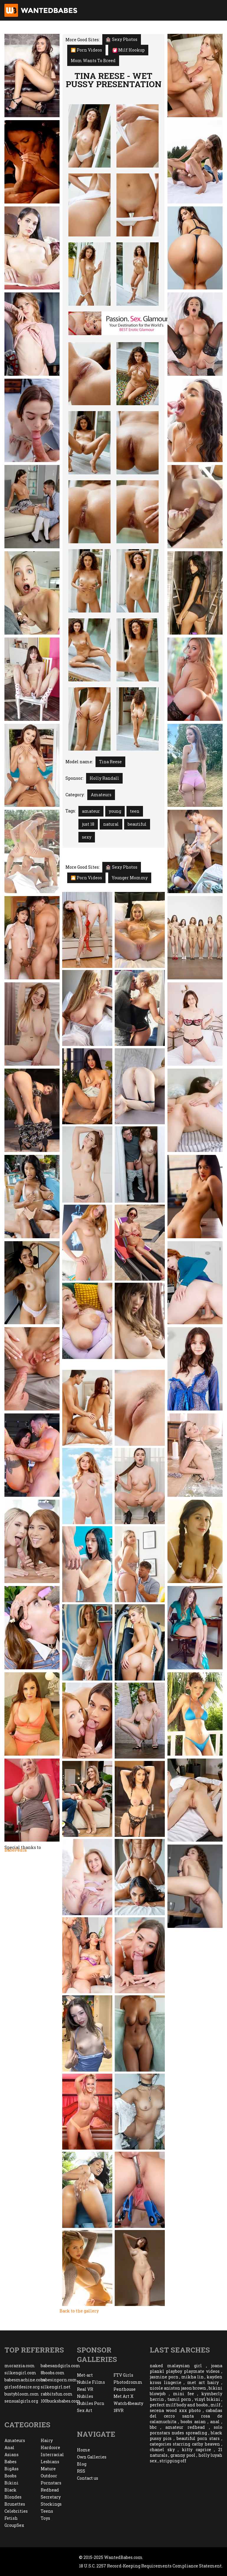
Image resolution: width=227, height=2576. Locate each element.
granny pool (182, 2455)
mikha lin (192, 2377)
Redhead (50, 2490)
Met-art (85, 2375)
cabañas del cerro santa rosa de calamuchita (186, 2416)
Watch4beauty (128, 2403)
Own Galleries (91, 2457)
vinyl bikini (207, 2399)
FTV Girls (123, 2375)
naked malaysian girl (176, 2365)
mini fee (183, 2393)
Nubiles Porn (90, 2403)
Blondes (13, 2497)
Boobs (10, 2476)
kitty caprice (196, 2449)
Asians (11, 2454)
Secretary (51, 2497)
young (115, 811)
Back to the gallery (79, 2311)
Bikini (11, 2483)
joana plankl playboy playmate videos (186, 2368)
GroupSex (14, 2525)
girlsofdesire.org (22, 2387)
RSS (81, 2471)
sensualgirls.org (21, 2401)
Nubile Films (91, 2382)
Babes (10, 2461)
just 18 (88, 824)
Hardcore (50, 2447)
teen (134, 811)
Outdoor (49, 2476)
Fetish (11, 2518)
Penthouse (125, 2389)
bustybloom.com (21, 2394)
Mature (48, 2468)
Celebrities (16, 2511)
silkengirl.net (55, 2387)
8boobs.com (53, 2372)
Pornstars (51, 2483)
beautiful (137, 824)
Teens (47, 2511)
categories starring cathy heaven (185, 2444)
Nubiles (85, 2396)
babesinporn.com (59, 2380)
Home (83, 2450)
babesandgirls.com (59, 2365)
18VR (119, 2410)
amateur (91, 811)
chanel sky (162, 2449)
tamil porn (179, 2399)
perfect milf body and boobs (179, 2405)
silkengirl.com (20, 2372)
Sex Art (84, 2410)
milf (215, 2405)
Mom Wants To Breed (93, 60)
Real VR (85, 2389)
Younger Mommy (130, 877)
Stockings (51, 2504)
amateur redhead (185, 2427)
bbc (153, 2427)
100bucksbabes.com (59, 2401)
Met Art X (124, 2396)
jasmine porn (164, 2377)
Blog (81, 2464)
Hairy (47, 2440)
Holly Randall (104, 778)
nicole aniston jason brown (178, 2388)
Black (10, 2490)
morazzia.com (19, 2365)
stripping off (172, 2461)
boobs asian (193, 2421)
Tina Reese (110, 761)
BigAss (11, 2468)
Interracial (52, 2454)
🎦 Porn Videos (86, 50)
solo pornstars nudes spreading (186, 2430)
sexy (86, 837)
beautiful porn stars (198, 2438)
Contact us (87, 2478)
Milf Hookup (129, 50)
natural (111, 824)
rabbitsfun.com (57, 2394)
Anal (9, 2447)
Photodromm (128, 2382)
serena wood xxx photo (175, 2410)
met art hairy (203, 2382)
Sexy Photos (121, 39)
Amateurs (101, 794)
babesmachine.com (22, 2380)
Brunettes (14, 2504)
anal (215, 2421)
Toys (45, 2518)
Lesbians (50, 2461)
